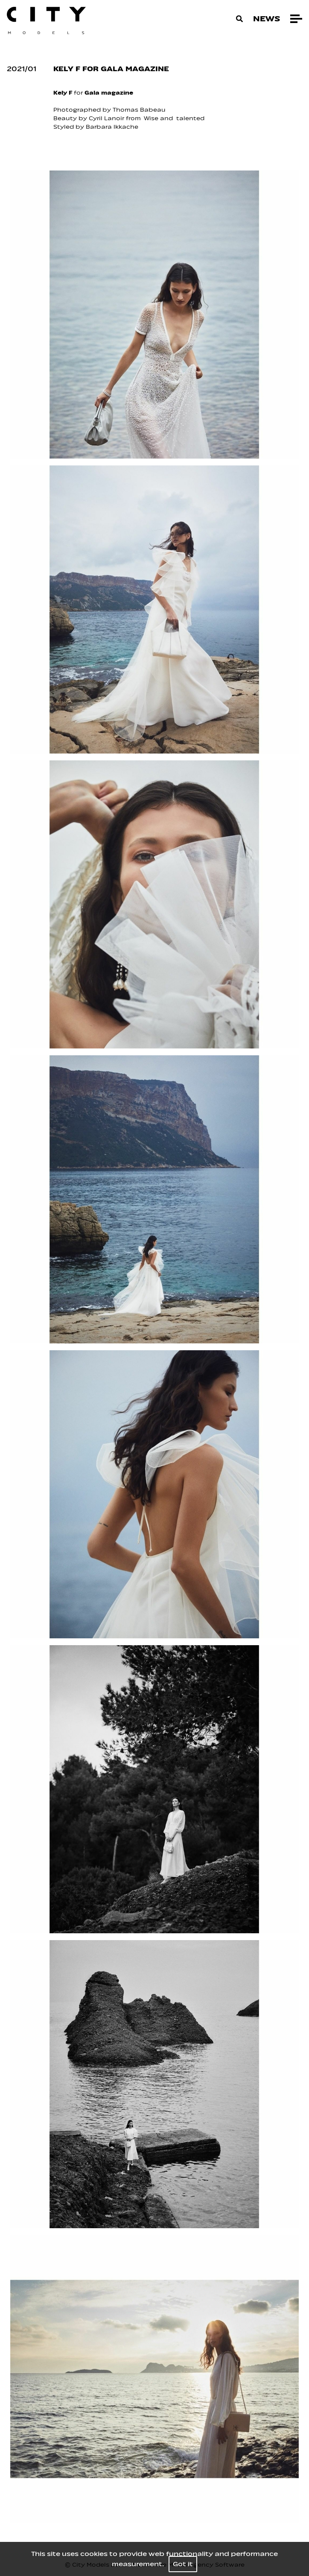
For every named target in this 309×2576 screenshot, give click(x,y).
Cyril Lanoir (106, 118)
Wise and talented (175, 118)
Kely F (62, 92)
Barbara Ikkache (113, 126)
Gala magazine (110, 92)
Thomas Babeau (139, 109)
